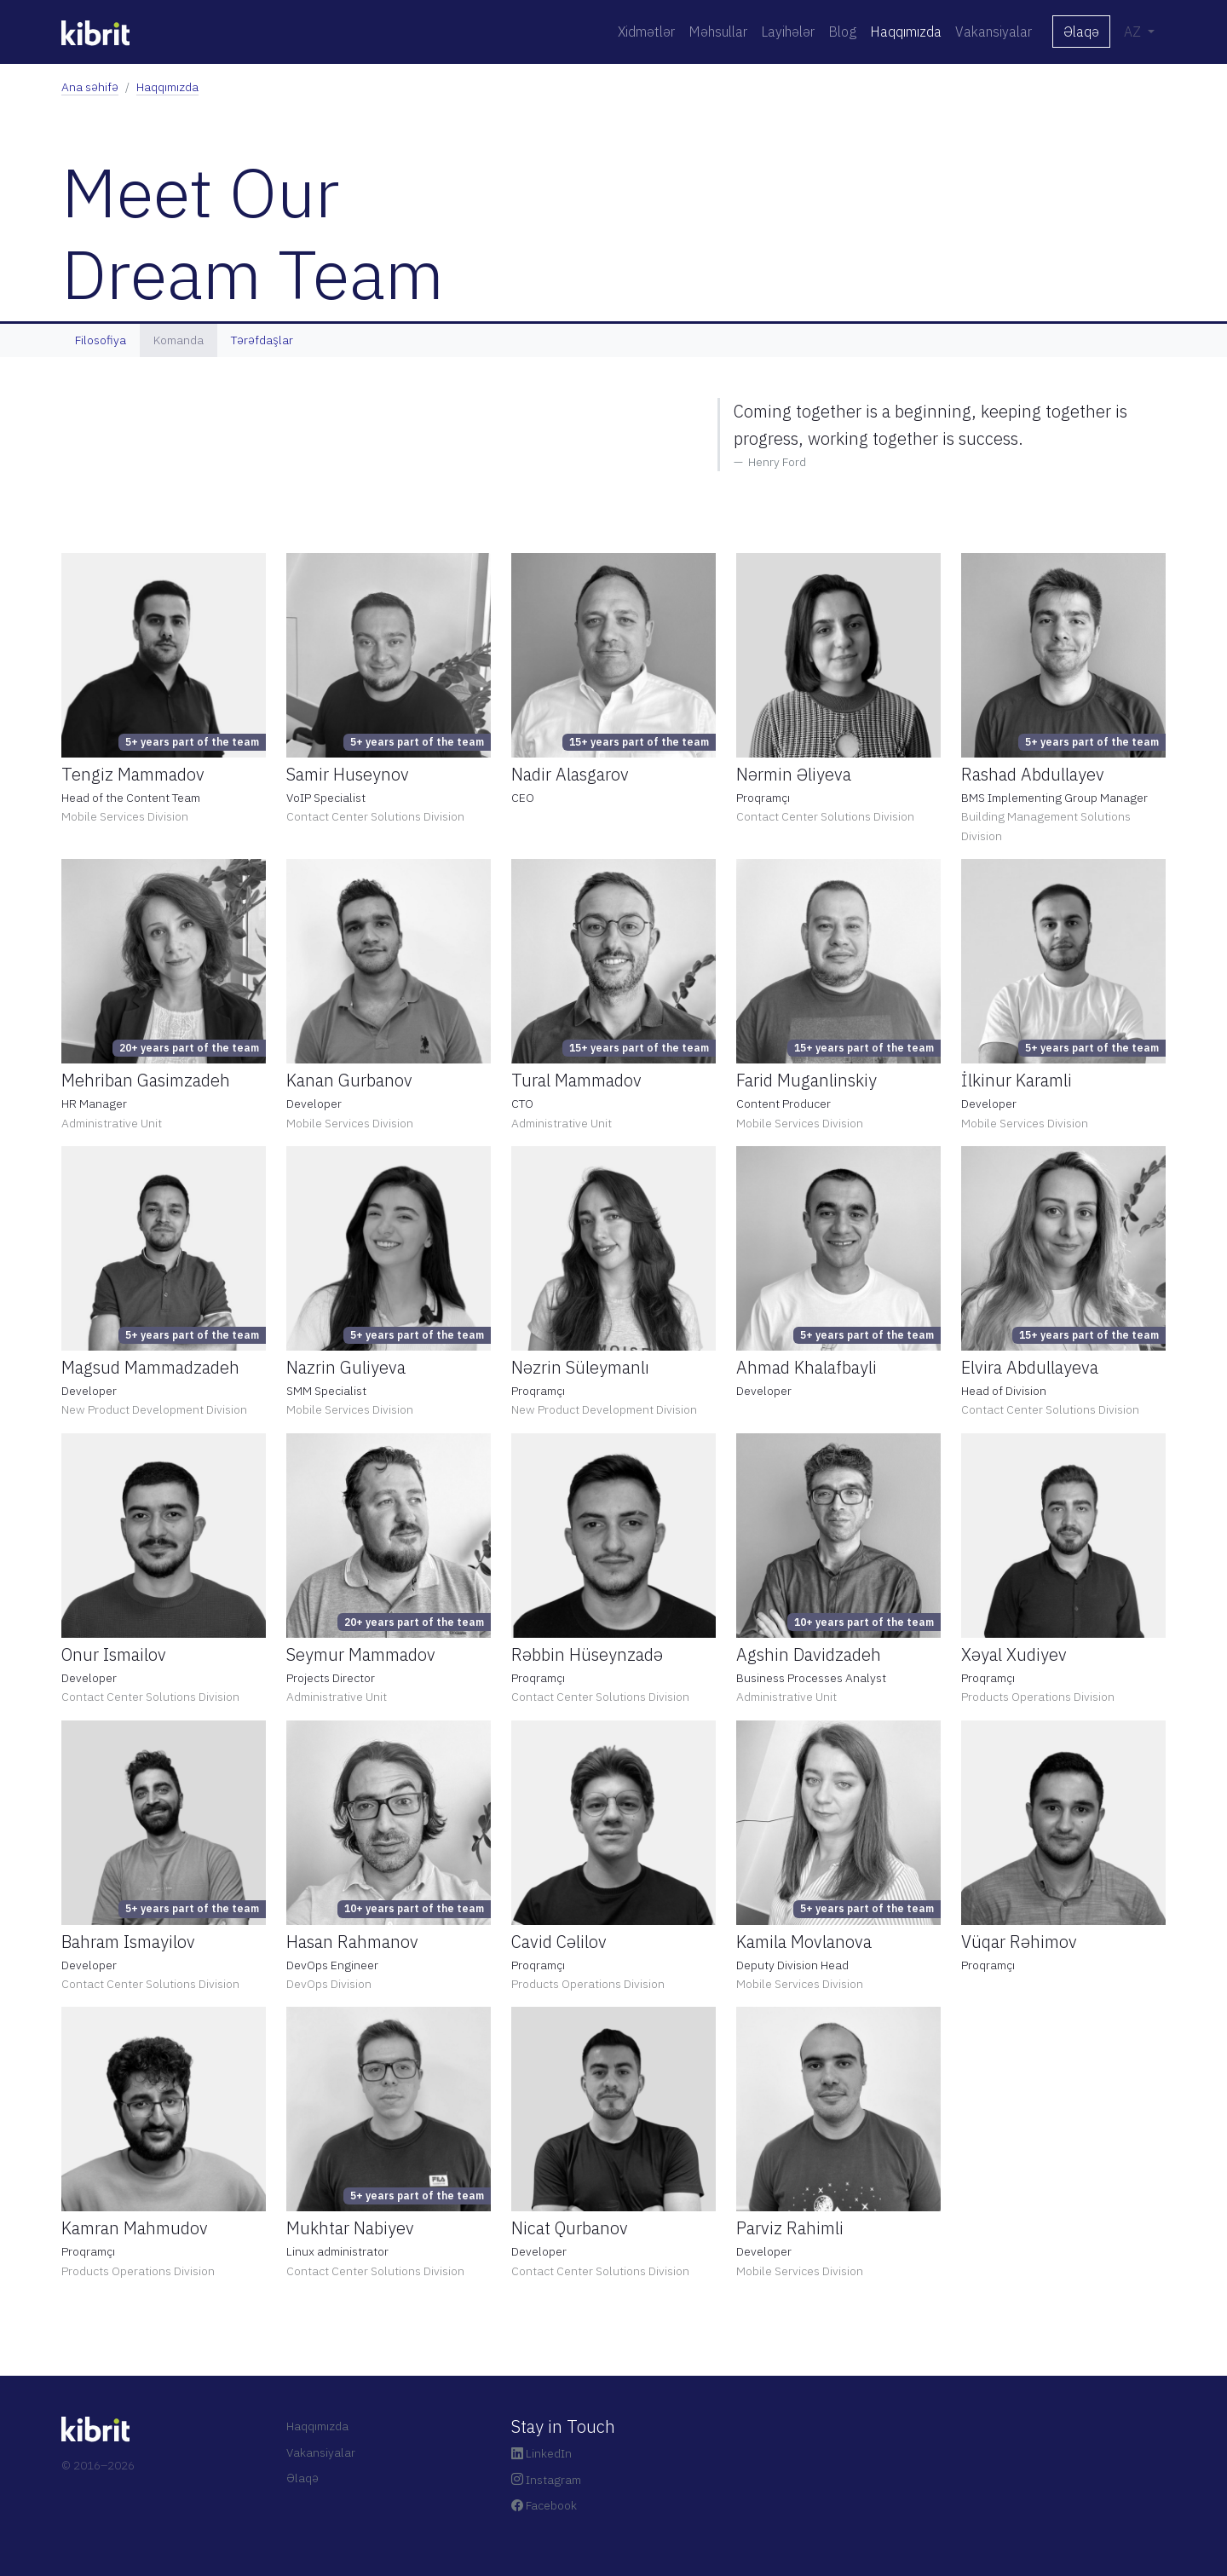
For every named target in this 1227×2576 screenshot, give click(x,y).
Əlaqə (1081, 31)
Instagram (546, 2479)
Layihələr (788, 31)
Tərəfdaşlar (262, 340)
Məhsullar (717, 31)
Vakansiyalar (993, 31)
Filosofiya (100, 340)
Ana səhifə (89, 87)
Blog (842, 31)
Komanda (178, 340)
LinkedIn (541, 2453)
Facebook (544, 2505)
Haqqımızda (906, 31)
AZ (1134, 31)
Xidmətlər (646, 31)
